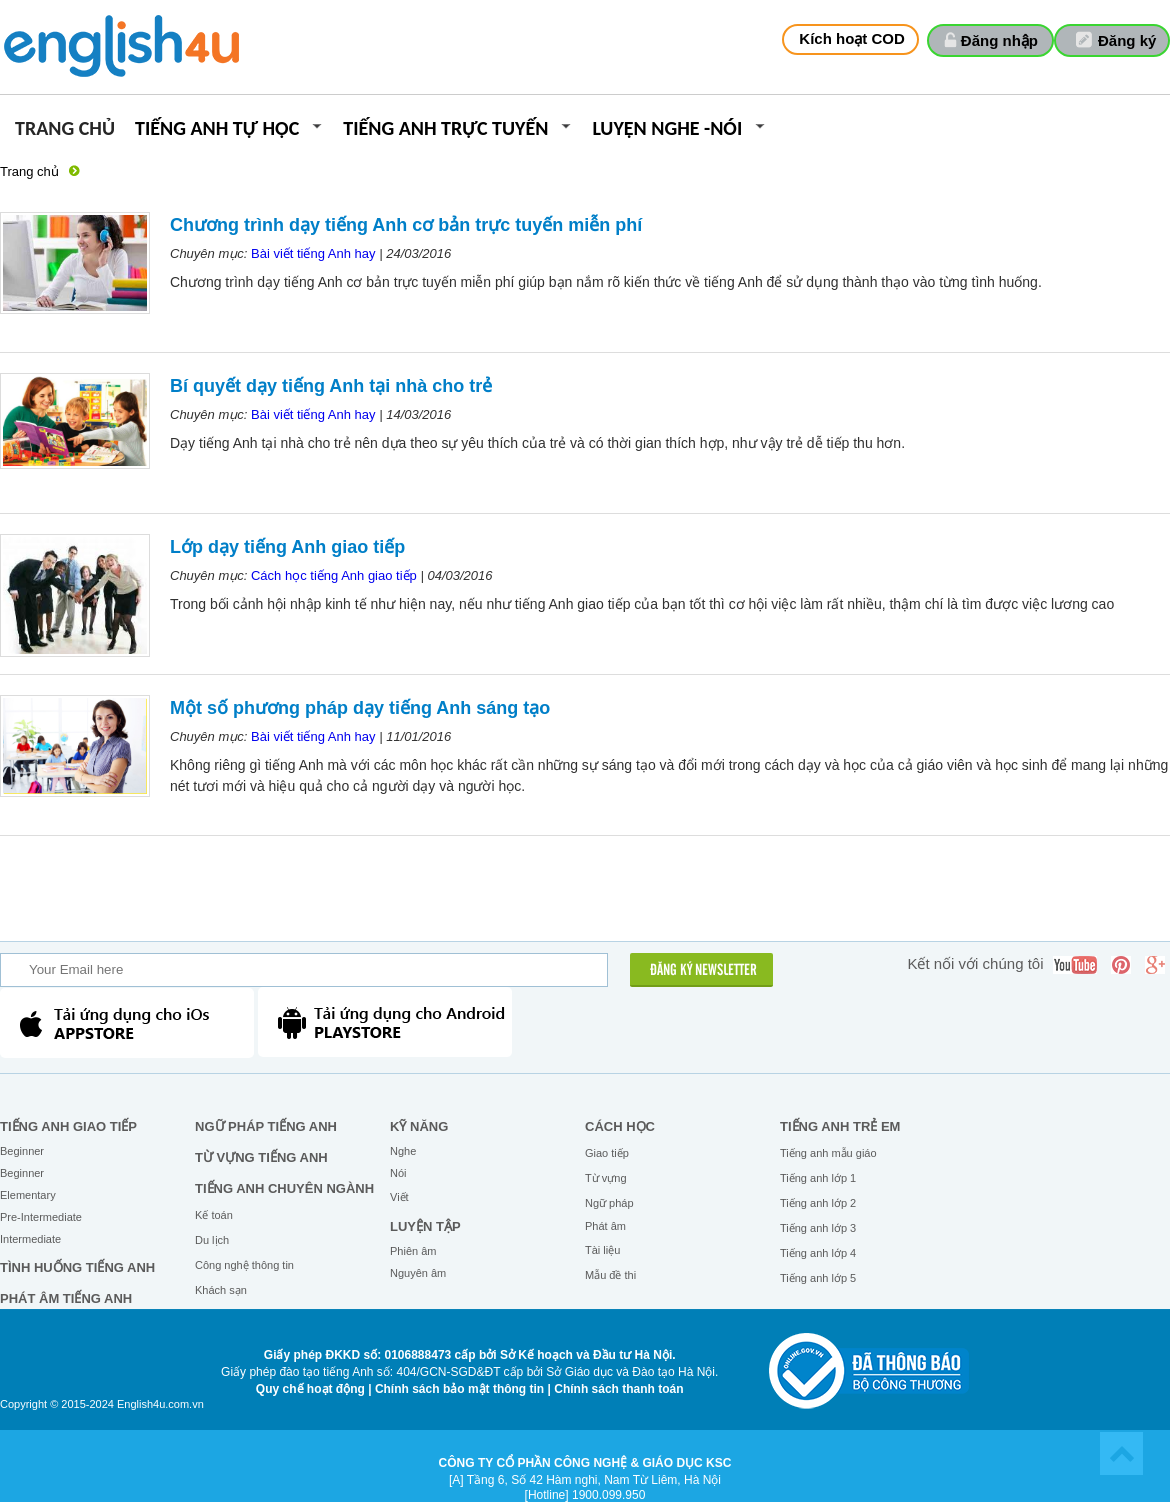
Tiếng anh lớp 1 (818, 1178)
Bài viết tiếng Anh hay (313, 253)
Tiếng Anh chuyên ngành (284, 1188)
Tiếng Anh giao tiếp (68, 1126)
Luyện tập (425, 1226)
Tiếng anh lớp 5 (818, 1278)
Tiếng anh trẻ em (840, 1126)
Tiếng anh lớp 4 (818, 1253)
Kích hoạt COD (852, 38)
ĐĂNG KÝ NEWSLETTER (703, 971)
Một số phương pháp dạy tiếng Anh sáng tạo (360, 708)
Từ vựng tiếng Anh (261, 1157)
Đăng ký (1127, 40)
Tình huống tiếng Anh (77, 1267)
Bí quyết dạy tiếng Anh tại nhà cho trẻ (331, 386)
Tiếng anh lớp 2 (818, 1203)
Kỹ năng (419, 1126)
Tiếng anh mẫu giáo (828, 1153)
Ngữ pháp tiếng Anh (266, 1126)
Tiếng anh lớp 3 (818, 1228)
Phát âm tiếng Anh (66, 1298)
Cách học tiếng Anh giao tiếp (334, 575)
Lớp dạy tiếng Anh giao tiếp (287, 547)
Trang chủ (65, 129)
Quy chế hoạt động (310, 1389)
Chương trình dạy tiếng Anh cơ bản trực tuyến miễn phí (406, 225)
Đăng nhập (999, 40)
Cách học (620, 1126)
